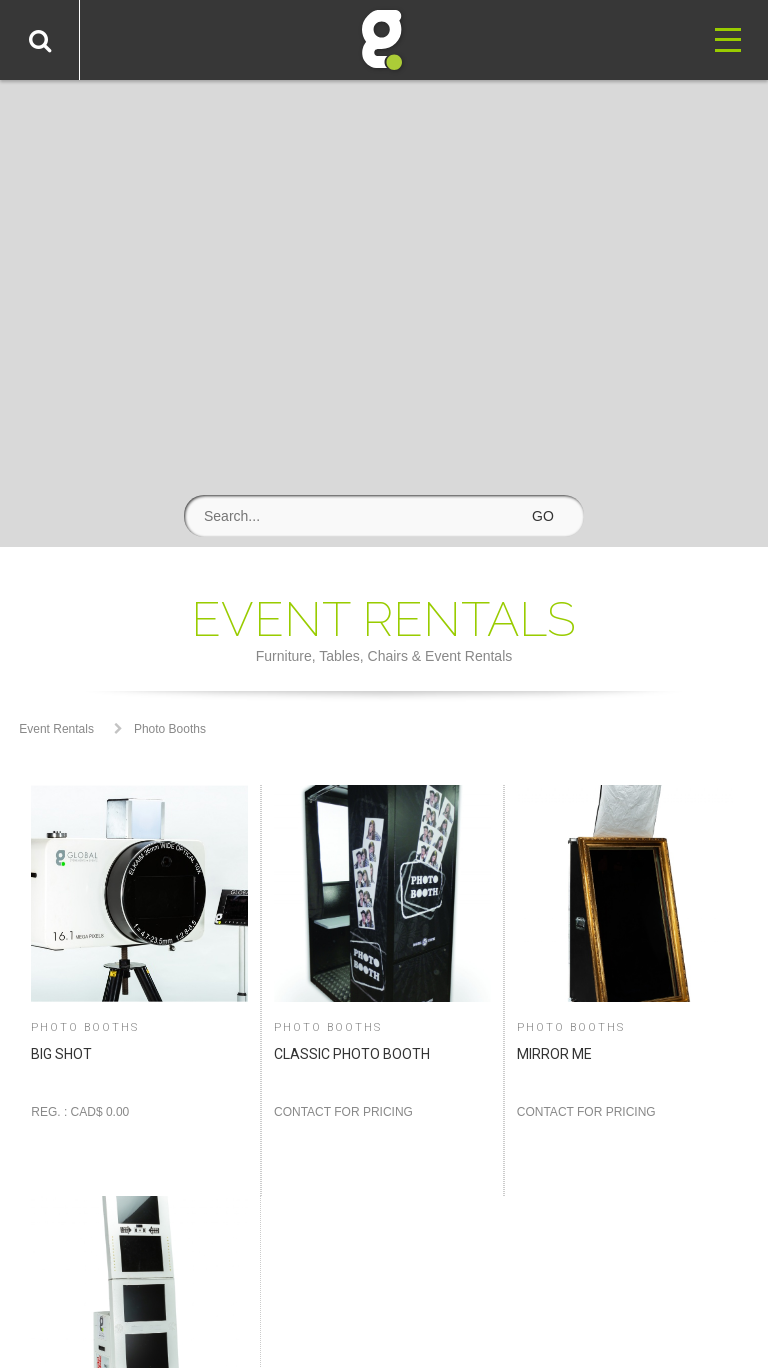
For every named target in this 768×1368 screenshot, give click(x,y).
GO (543, 516)
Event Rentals (56, 729)
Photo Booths (170, 729)
